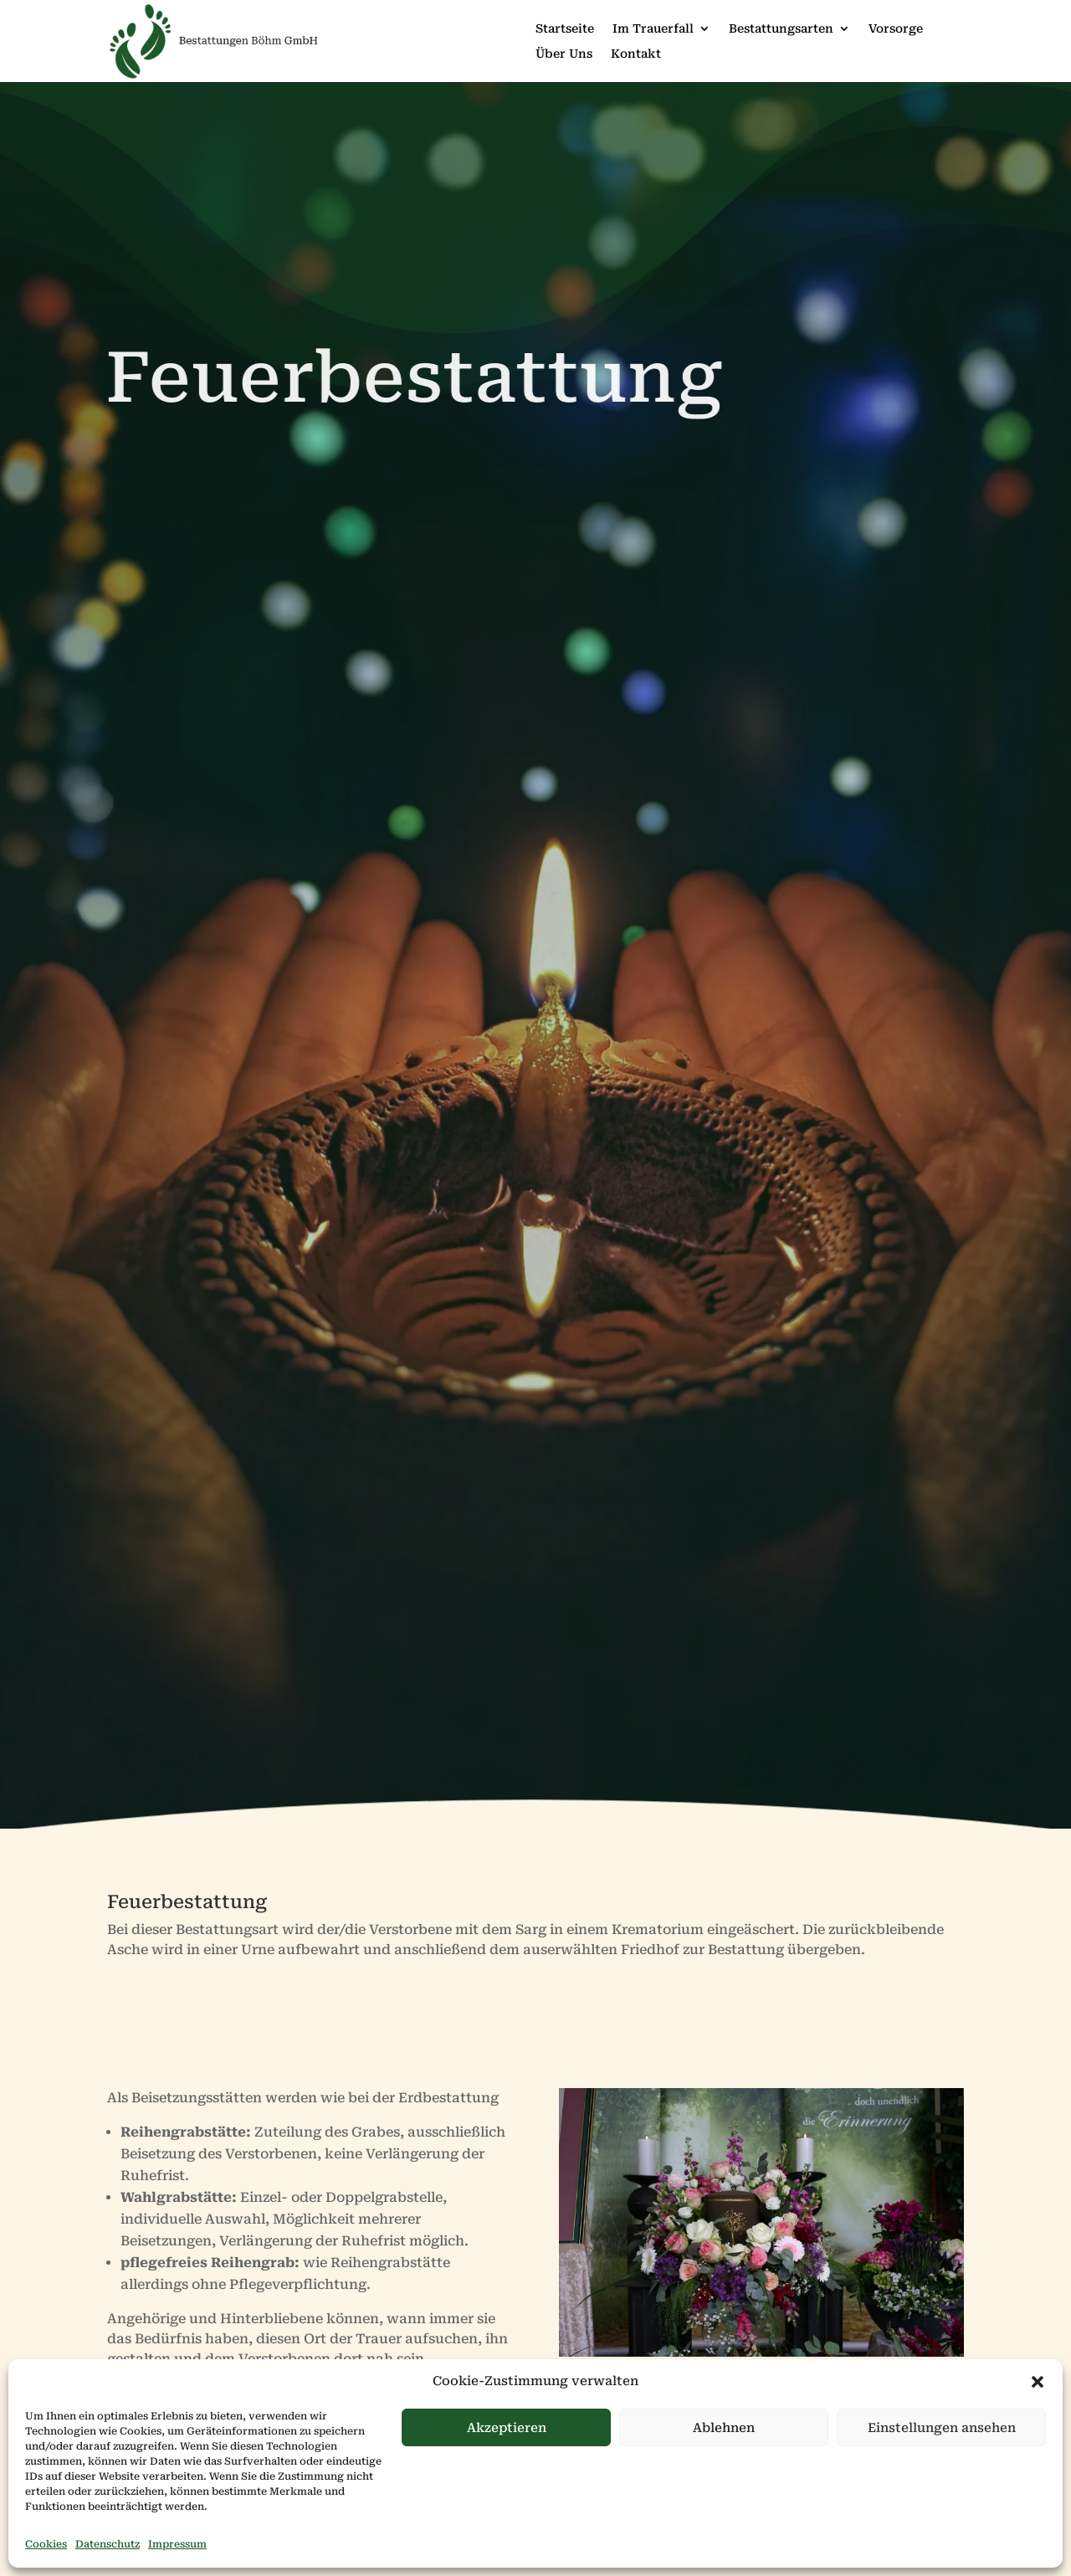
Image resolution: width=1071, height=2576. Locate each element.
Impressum (177, 2544)
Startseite (565, 29)
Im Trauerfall (653, 29)
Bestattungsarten (781, 29)
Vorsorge (896, 29)
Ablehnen (724, 2427)
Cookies (46, 2544)
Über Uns (564, 54)
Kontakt (636, 54)
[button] (1037, 2381)
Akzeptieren (506, 2427)
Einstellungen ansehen (942, 2427)
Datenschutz (107, 2544)
